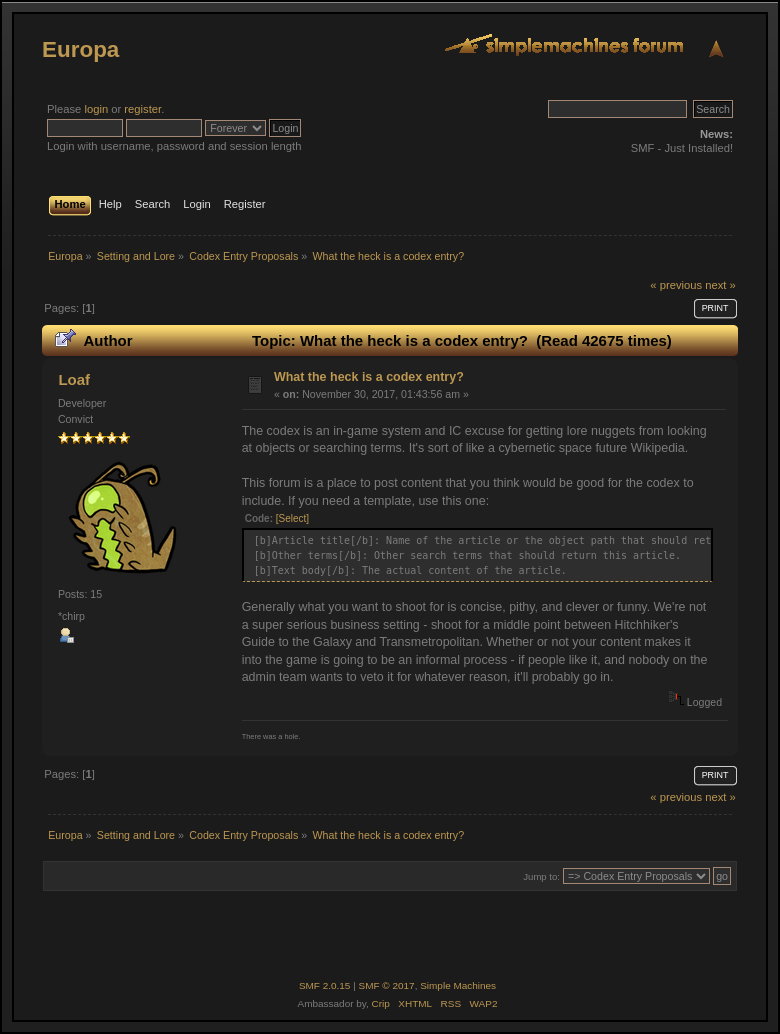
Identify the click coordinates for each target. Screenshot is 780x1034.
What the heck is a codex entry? (369, 377)
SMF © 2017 (387, 985)
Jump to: (541, 876)
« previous (676, 285)
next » (720, 285)
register (142, 109)
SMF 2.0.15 (325, 985)
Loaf (74, 379)
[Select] (292, 518)
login (96, 109)
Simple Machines (458, 985)
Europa (80, 49)
